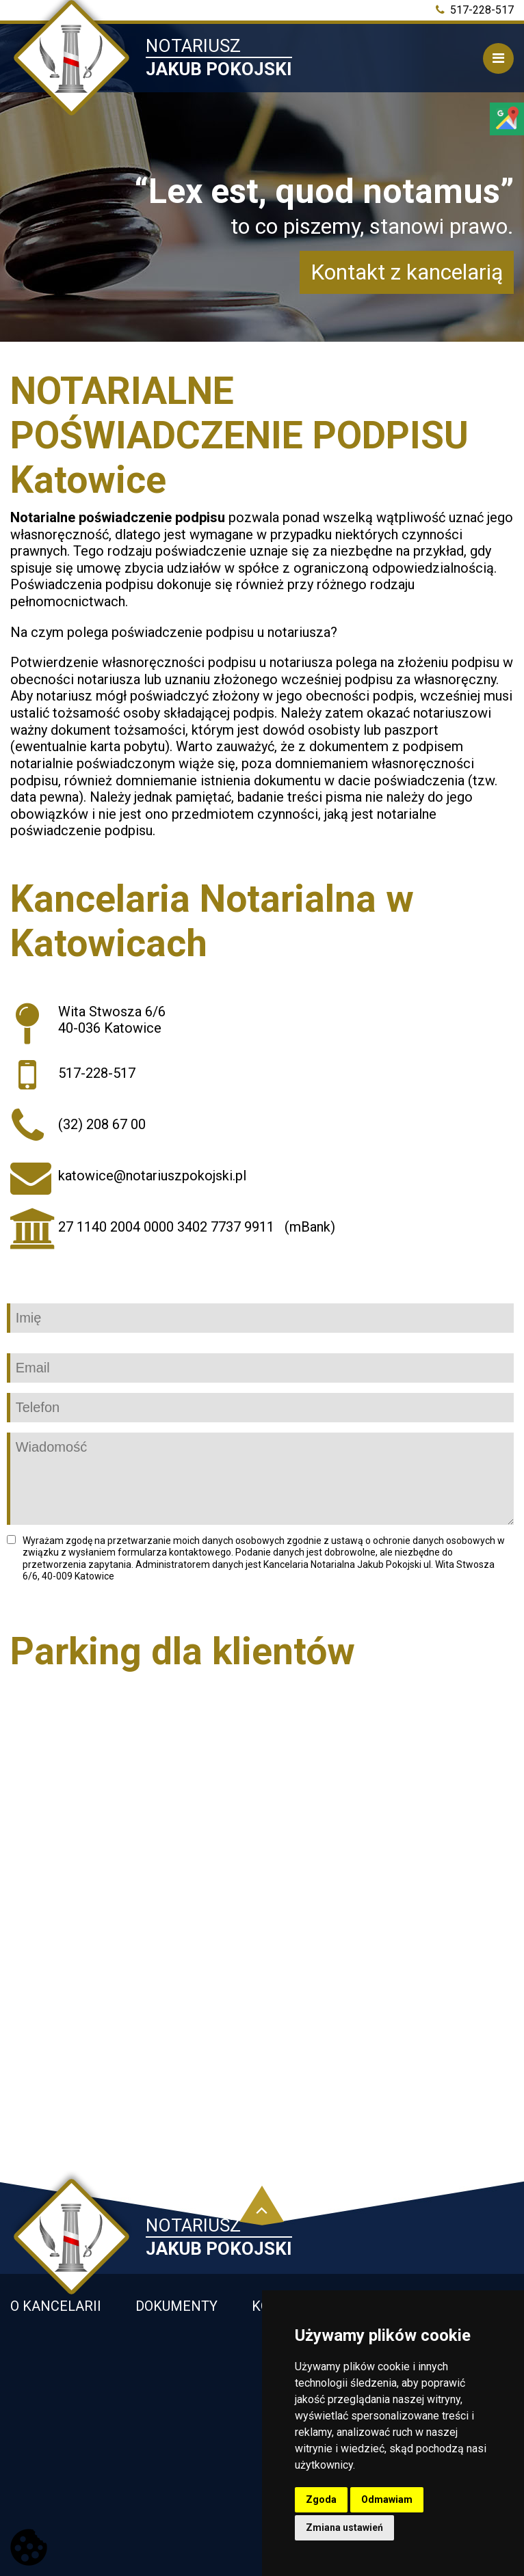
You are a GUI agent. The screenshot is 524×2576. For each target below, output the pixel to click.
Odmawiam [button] (386, 2499)
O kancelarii (55, 2306)
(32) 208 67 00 (102, 1124)
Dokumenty (176, 2306)
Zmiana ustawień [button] (344, 2527)
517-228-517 (475, 9)
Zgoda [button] (321, 2499)
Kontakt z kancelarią (407, 272)
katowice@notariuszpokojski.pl (152, 1175)
